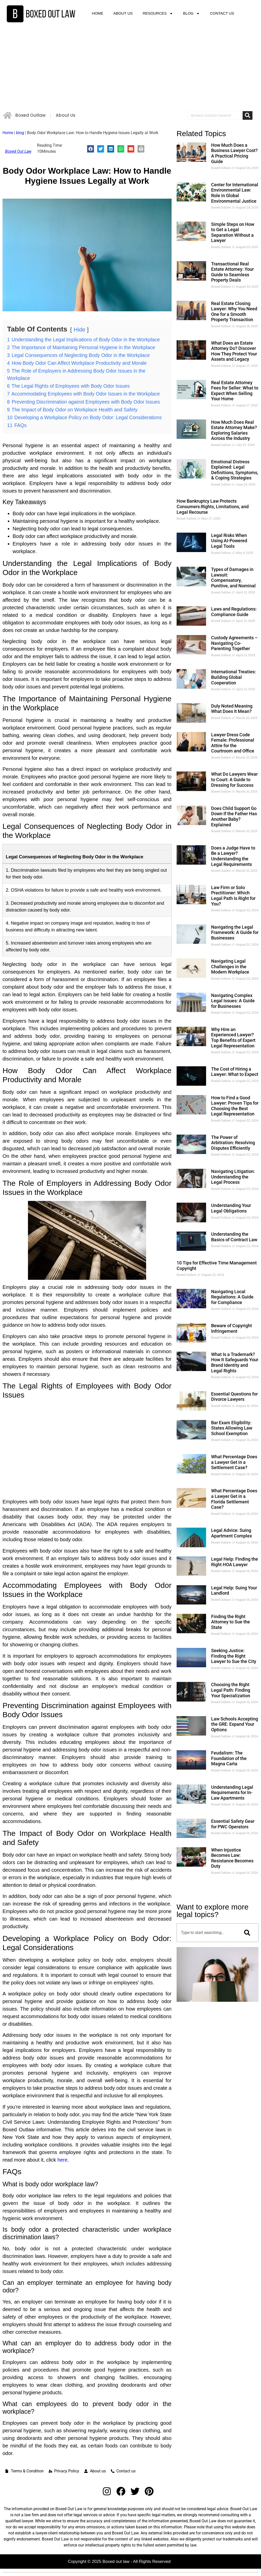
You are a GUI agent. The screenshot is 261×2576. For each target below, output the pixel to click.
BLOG (191, 13)
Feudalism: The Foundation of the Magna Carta (229, 1758)
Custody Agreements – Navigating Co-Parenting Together (234, 643)
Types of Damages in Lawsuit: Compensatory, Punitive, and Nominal (233, 577)
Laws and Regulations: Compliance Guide (234, 611)
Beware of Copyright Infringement (231, 1328)
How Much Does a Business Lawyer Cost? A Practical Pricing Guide (234, 153)
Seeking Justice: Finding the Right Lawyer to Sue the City (233, 1656)
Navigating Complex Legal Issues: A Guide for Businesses (233, 1001)
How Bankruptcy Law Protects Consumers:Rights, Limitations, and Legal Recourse (213, 506)
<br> (87, 1449)
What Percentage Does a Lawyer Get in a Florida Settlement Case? (234, 1499)
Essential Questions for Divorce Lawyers (234, 1396)
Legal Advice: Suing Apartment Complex (231, 1533)
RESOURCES (158, 13)
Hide (79, 329)
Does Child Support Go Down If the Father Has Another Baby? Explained (234, 816)
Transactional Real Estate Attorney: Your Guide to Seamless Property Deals (232, 272)
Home (8, 132)
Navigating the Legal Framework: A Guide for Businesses (234, 932)
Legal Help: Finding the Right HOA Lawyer (234, 1561)
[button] (90, 149)
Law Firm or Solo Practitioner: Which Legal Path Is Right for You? (233, 895)
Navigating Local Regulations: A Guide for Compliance (232, 1297)
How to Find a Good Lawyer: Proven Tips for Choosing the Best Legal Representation (234, 1106)
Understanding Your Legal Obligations (231, 1208)
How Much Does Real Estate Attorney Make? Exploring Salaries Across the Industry (234, 430)
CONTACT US (222, 13)
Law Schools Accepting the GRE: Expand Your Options (234, 1724)
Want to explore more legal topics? (213, 1911)
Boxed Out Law (18, 151)
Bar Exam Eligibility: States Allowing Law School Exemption (231, 1428)
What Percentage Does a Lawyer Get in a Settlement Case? (234, 1462)
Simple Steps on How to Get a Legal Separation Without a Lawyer (232, 232)
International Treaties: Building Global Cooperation (233, 677)
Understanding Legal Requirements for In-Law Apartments (232, 1792)
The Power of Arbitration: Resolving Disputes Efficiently (233, 1143)
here (62, 2160)
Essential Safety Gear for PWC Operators (232, 1824)
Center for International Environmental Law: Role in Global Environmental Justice (234, 193)
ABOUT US (123, 13)
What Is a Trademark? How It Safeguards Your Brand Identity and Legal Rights (234, 1362)
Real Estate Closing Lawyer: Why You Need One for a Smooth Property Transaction (234, 311)
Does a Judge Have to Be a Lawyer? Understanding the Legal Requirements (233, 856)
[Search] (248, 115)
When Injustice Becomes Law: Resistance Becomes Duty (232, 1858)
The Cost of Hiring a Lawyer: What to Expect (234, 1071)
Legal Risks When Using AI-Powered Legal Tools (229, 541)
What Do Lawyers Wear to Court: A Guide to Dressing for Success (234, 779)
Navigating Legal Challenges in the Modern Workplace (230, 966)
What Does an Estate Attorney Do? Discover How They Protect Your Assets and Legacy (234, 351)
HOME (97, 13)
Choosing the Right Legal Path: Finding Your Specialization (230, 1690)
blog (20, 132)
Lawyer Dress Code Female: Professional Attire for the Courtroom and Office (232, 743)
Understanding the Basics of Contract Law (234, 1236)
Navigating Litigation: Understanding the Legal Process (233, 1177)
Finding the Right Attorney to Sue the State (230, 1622)
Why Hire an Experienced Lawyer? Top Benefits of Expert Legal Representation (233, 1037)
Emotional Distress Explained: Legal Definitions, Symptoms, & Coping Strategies (234, 470)
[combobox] (206, 1933)
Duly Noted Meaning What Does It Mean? (231, 708)
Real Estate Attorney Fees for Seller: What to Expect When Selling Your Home (234, 391)
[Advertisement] (130, 65)
